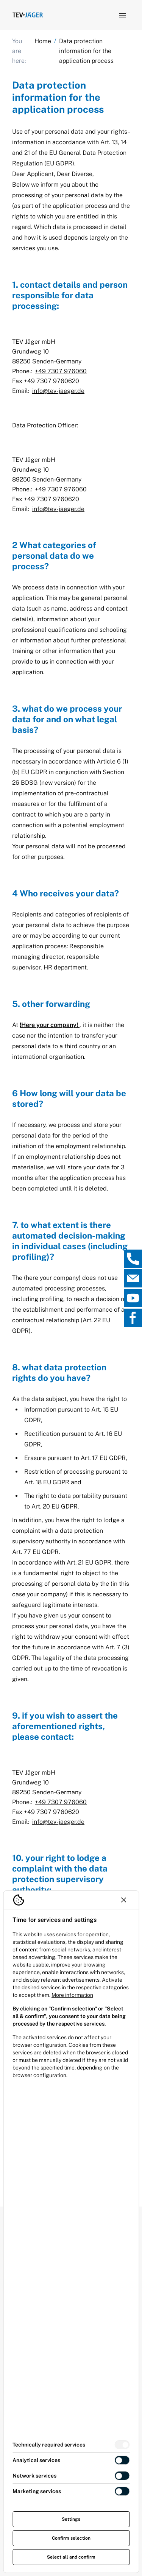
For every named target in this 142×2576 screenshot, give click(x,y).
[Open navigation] (122, 15)
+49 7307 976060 (61, 371)
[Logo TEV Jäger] (28, 15)
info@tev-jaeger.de (58, 390)
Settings (71, 2519)
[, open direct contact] (133, 1259)
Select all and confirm (71, 2557)
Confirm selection (71, 2538)
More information (72, 1995)
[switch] (122, 2444)
